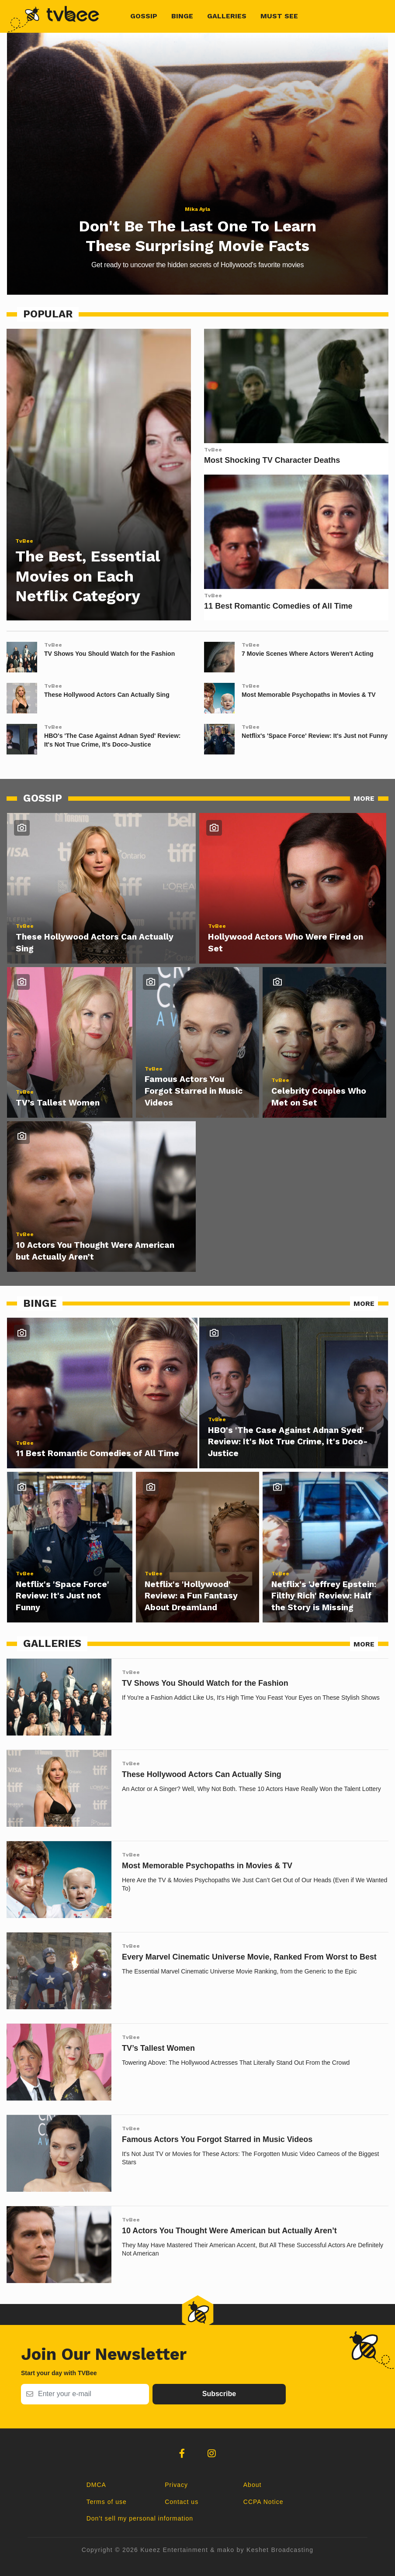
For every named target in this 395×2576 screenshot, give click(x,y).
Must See (279, 16)
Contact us (181, 2501)
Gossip (143, 16)
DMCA (96, 2484)
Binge (182, 16)
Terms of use (107, 2501)
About (252, 2484)
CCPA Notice (263, 2501)
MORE (363, 798)
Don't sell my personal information (140, 2518)
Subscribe (219, 2393)
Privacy (176, 2484)
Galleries (226, 16)
